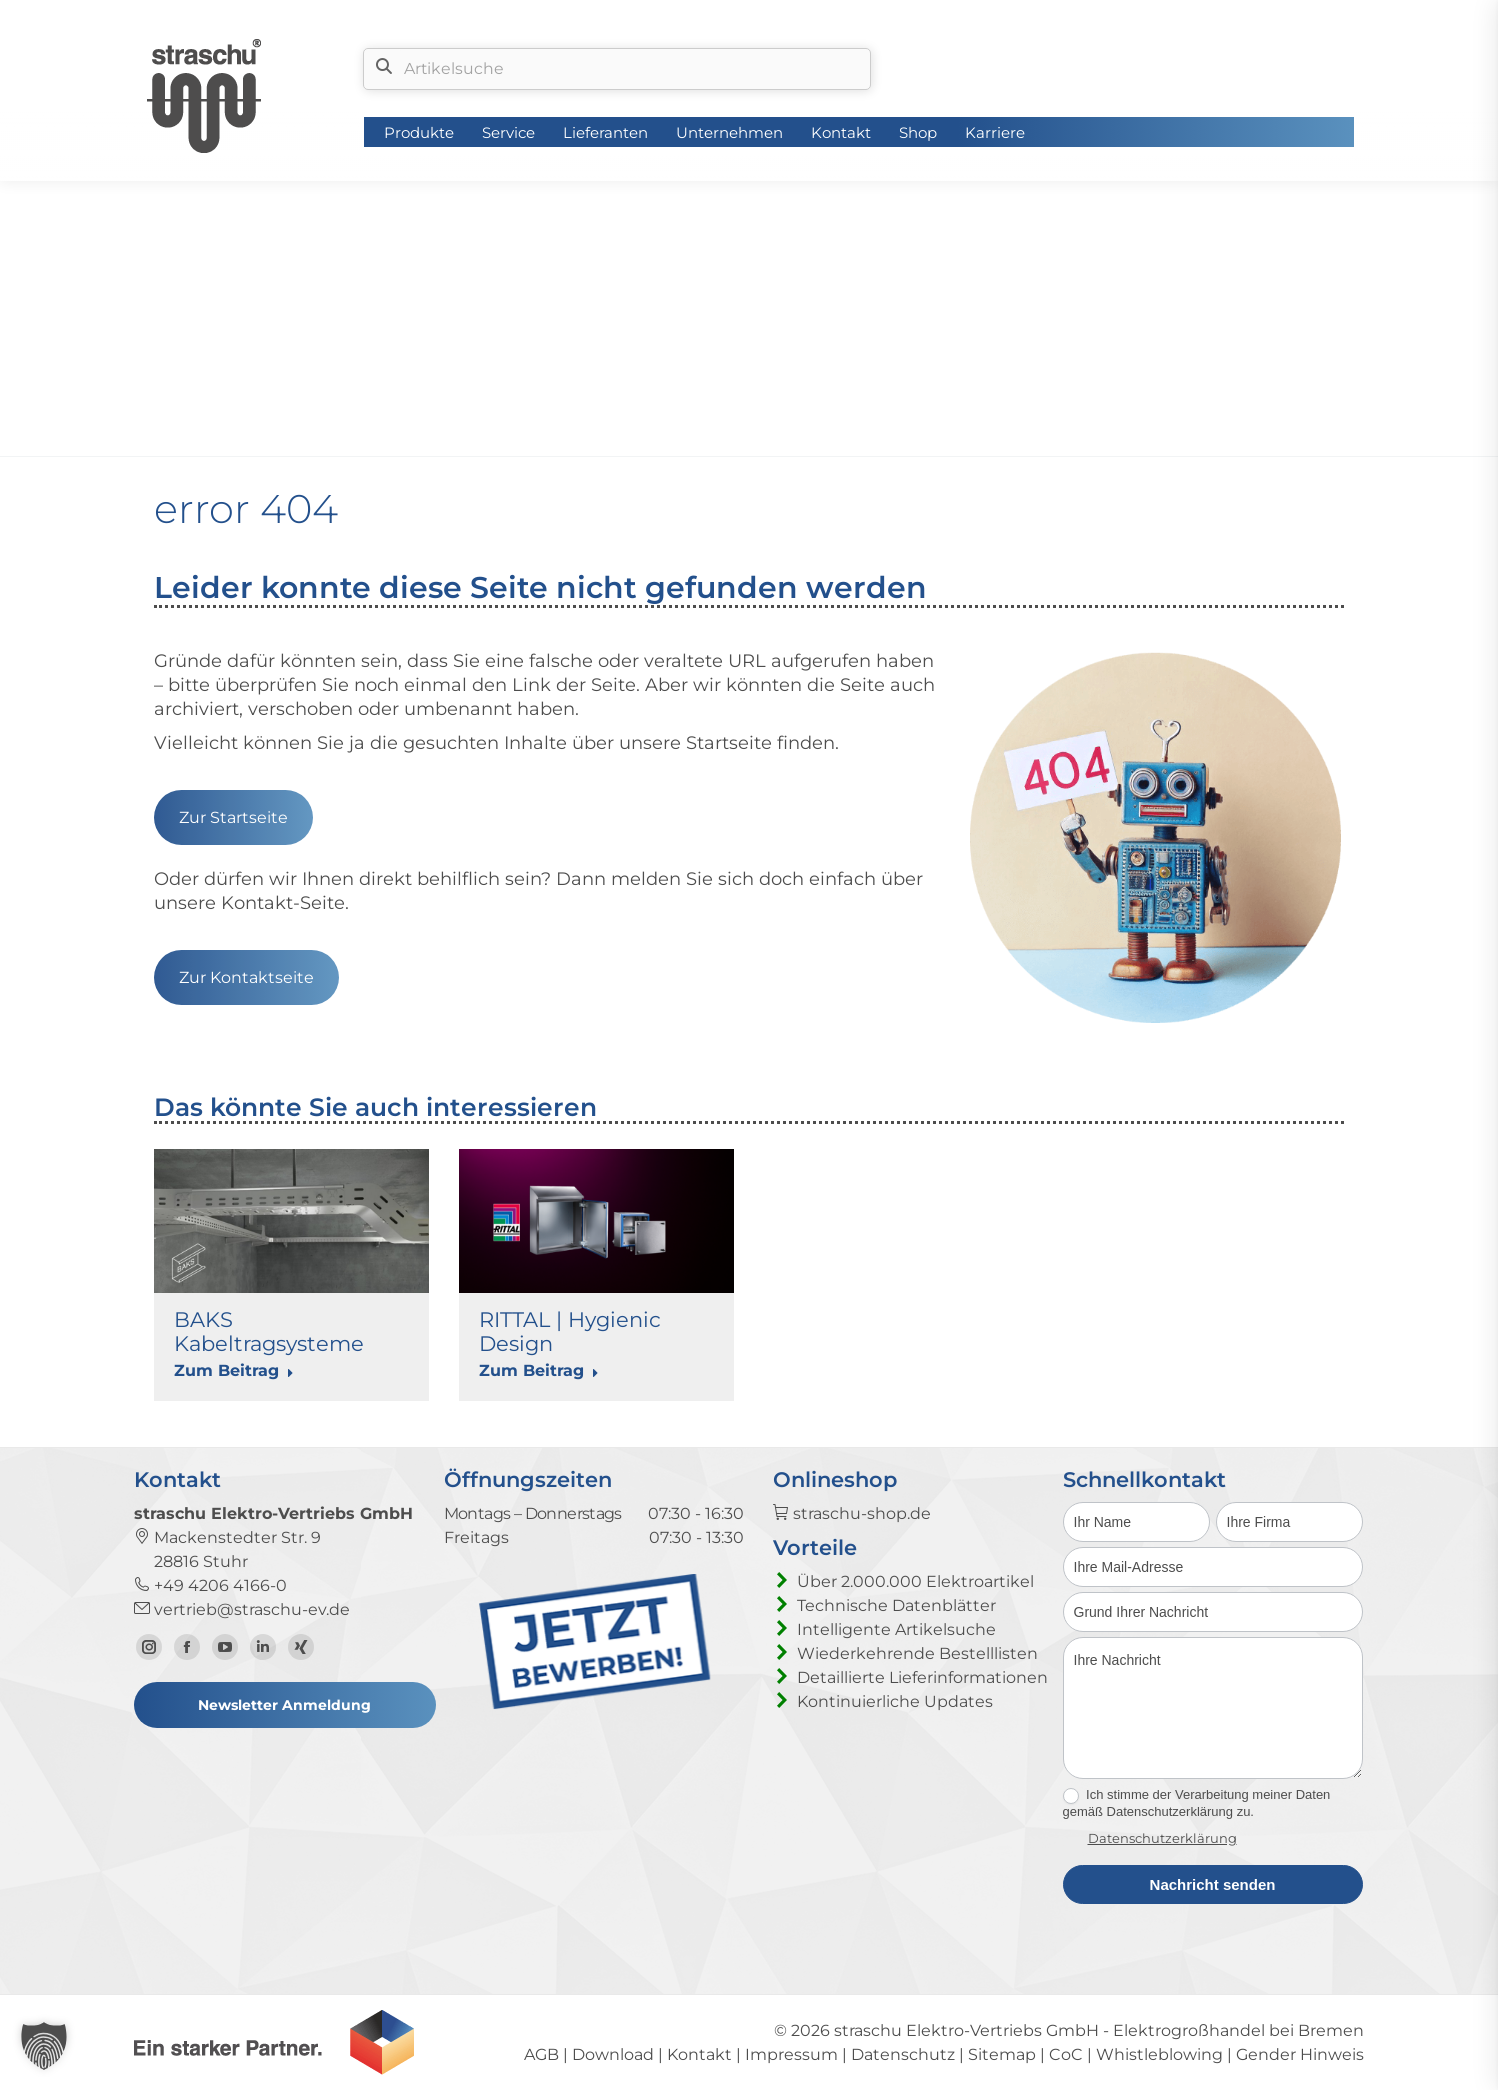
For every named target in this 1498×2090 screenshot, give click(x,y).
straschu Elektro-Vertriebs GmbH (966, 2030)
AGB (541, 2054)
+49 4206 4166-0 (210, 1585)
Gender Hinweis (1300, 2054)
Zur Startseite (233, 817)
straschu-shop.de (852, 1513)
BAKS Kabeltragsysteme (269, 1331)
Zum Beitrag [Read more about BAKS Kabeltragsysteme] (234, 1370)
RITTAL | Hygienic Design (570, 1331)
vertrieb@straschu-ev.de (242, 1609)
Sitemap (1002, 2054)
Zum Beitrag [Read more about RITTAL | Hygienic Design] (539, 1370)
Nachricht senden (1213, 1884)
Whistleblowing (1159, 2054)
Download (613, 2054)
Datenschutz (903, 2054)
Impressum (791, 2054)
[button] (44, 2046)
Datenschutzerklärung (1162, 1838)
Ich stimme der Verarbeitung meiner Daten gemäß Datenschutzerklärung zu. (1197, 1803)
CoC (1066, 2054)
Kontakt (699, 2054)
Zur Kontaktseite (246, 977)
